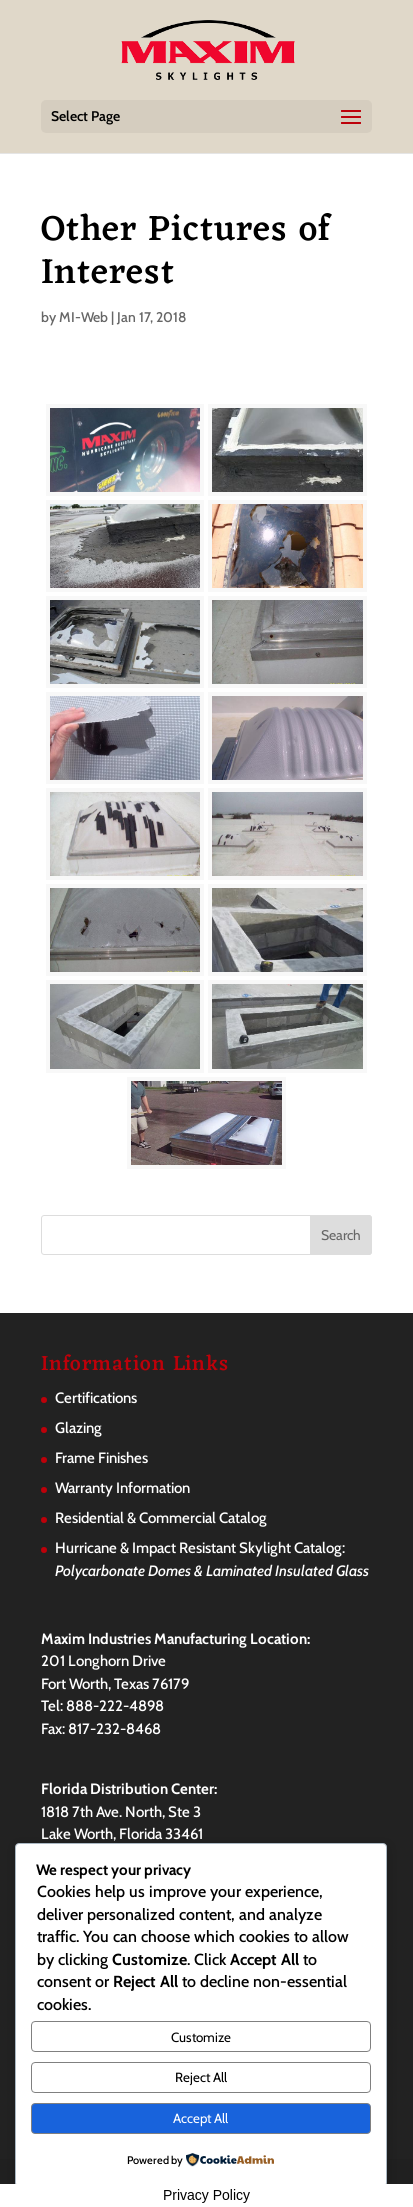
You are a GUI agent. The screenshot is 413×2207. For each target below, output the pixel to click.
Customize (201, 2037)
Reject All (201, 2077)
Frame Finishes (101, 1458)
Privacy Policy (206, 2195)
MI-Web (83, 317)
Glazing (78, 1428)
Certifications (96, 1398)
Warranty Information (122, 1488)
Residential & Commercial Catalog (161, 1518)
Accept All (200, 2118)
